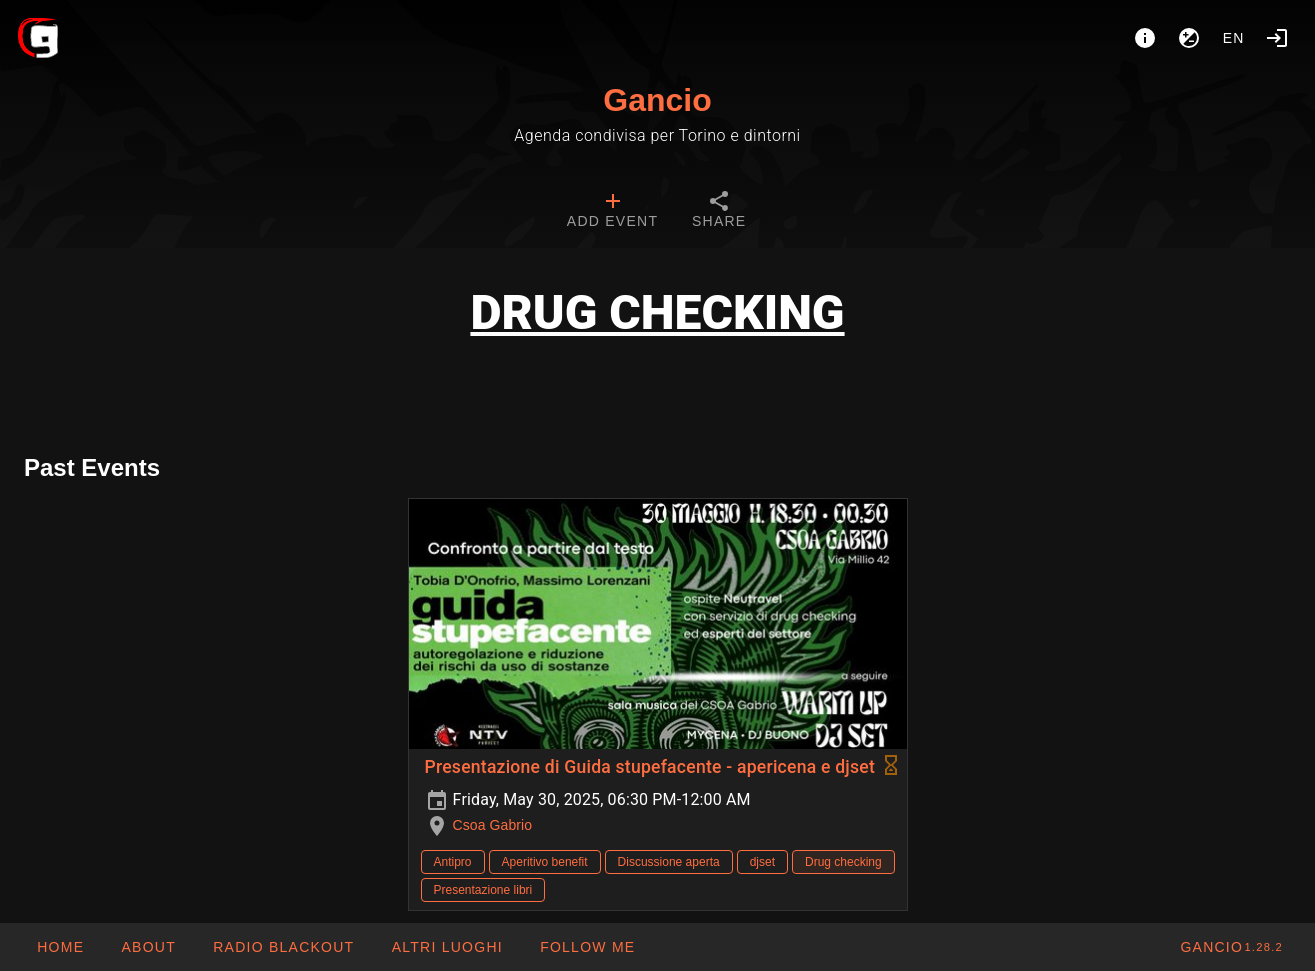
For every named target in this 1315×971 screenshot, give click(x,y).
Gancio (657, 100)
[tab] (612, 212)
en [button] (1234, 38)
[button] (446, 947)
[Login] (1277, 38)
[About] (1145, 38)
